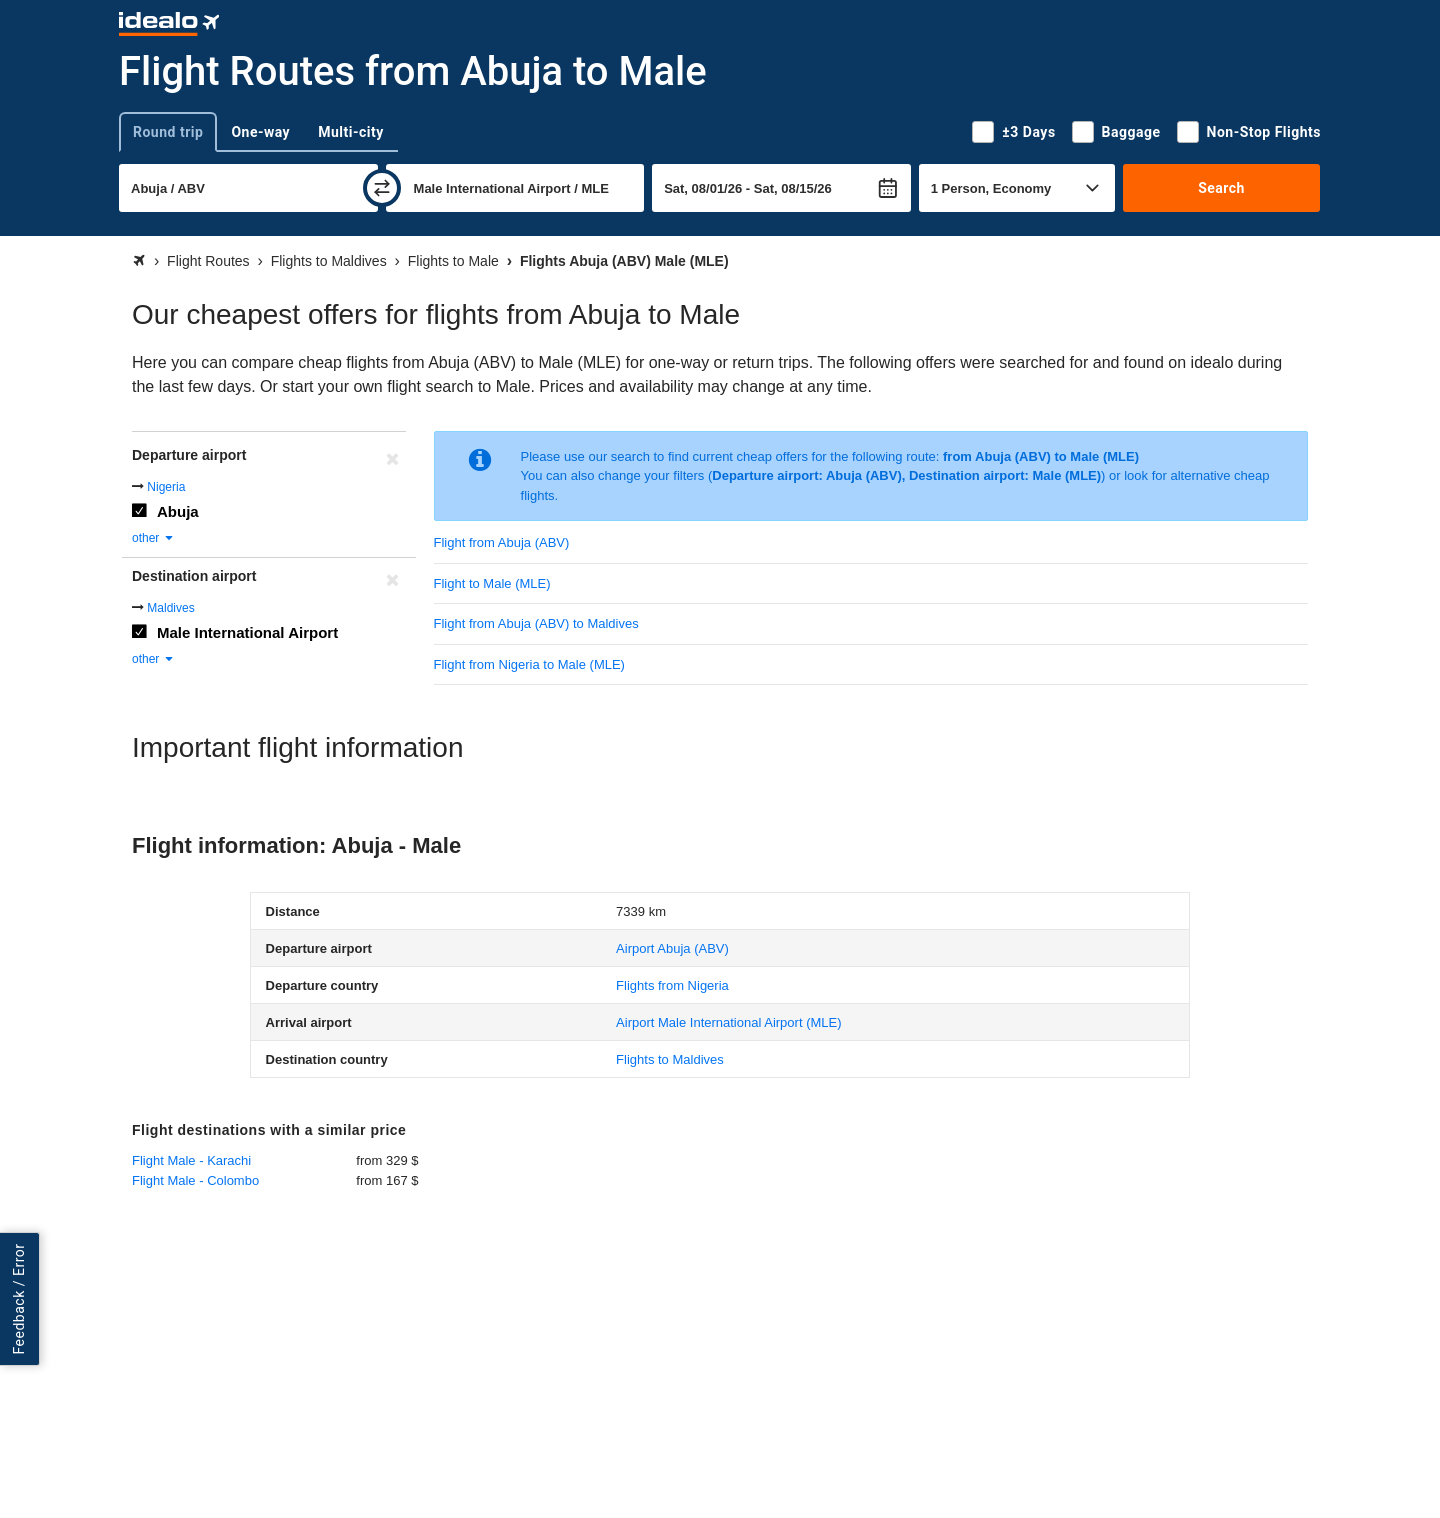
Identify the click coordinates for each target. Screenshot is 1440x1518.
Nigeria (166, 487)
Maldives (170, 608)
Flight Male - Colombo (195, 1180)
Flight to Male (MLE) (492, 583)
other (153, 538)
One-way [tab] (260, 132)
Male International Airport (247, 632)
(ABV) (672, 948)
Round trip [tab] (168, 132)
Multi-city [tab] (351, 132)
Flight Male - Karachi (191, 1160)
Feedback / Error (19, 1299)
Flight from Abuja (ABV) (502, 542)
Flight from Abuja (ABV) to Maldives (536, 623)
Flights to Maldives (670, 1059)
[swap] (382, 188)
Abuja (178, 511)
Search (1221, 188)
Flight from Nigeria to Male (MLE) (529, 664)
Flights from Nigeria (672, 985)
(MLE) (728, 1022)
